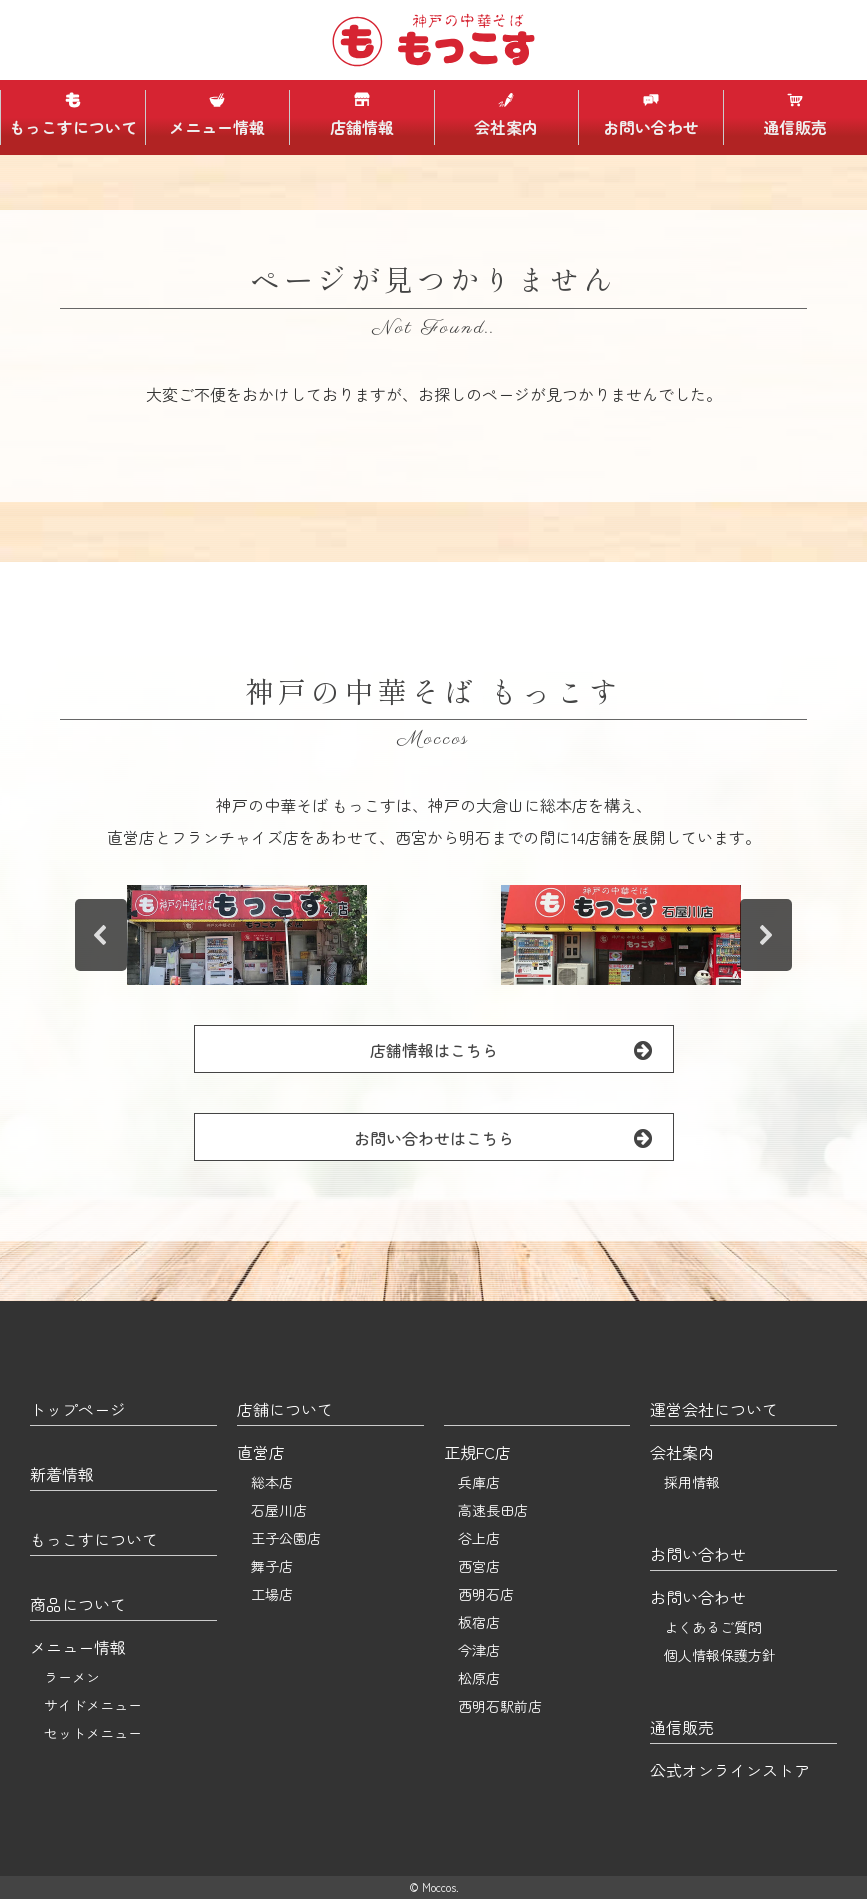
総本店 (272, 1482)
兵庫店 (479, 1482)
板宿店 (479, 1622)
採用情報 (692, 1482)
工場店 (272, 1594)
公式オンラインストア (730, 1770)
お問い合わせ (651, 115)
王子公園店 (286, 1538)
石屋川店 (279, 1510)
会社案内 (506, 115)
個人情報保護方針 (720, 1655)
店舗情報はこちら (521, 1049)
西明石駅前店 (500, 1706)
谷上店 (479, 1538)
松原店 (479, 1678)
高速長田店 (493, 1510)
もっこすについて (73, 115)
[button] (247, 935)
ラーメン (72, 1677)
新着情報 (62, 1474)
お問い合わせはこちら (513, 1137)
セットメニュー (93, 1733)
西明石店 (486, 1594)
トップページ (78, 1409)
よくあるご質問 (713, 1627)
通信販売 (795, 115)
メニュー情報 (217, 115)
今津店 (479, 1650)
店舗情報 (362, 115)
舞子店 (272, 1566)
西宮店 (479, 1566)
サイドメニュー (93, 1705)
